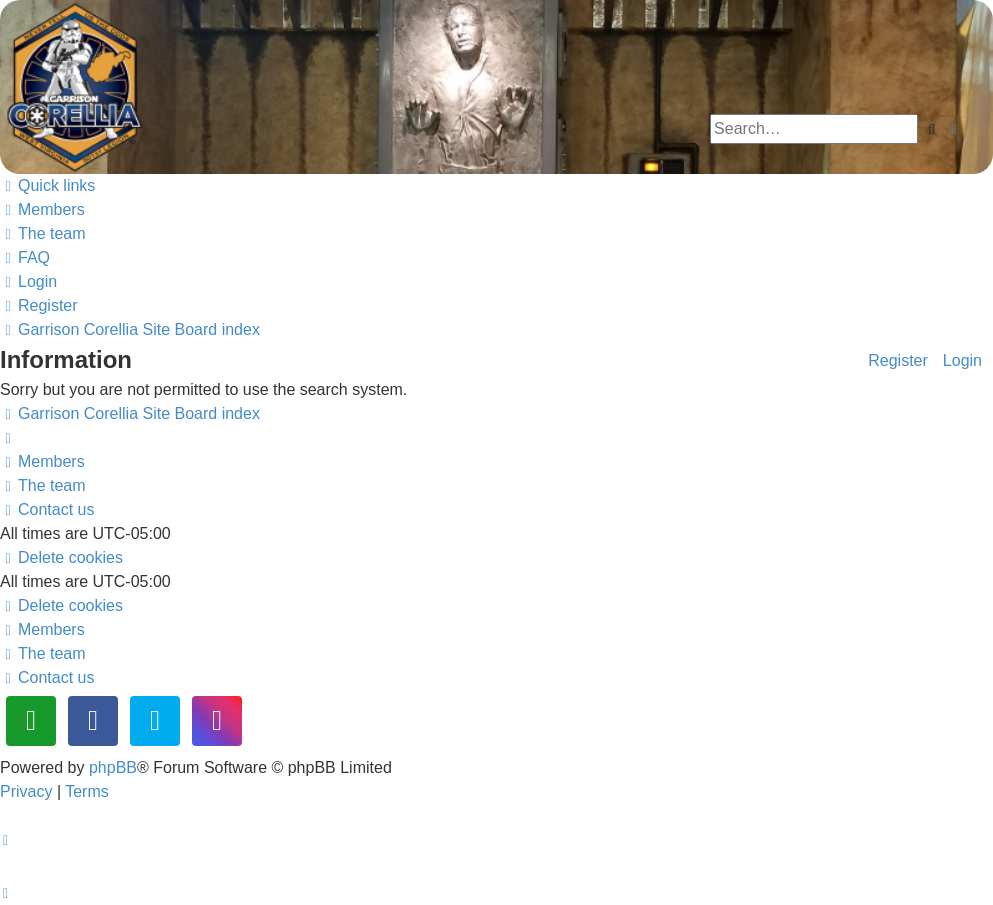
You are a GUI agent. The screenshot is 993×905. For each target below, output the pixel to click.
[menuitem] (42, 209)
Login (962, 359)
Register (898, 359)
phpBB (113, 767)
